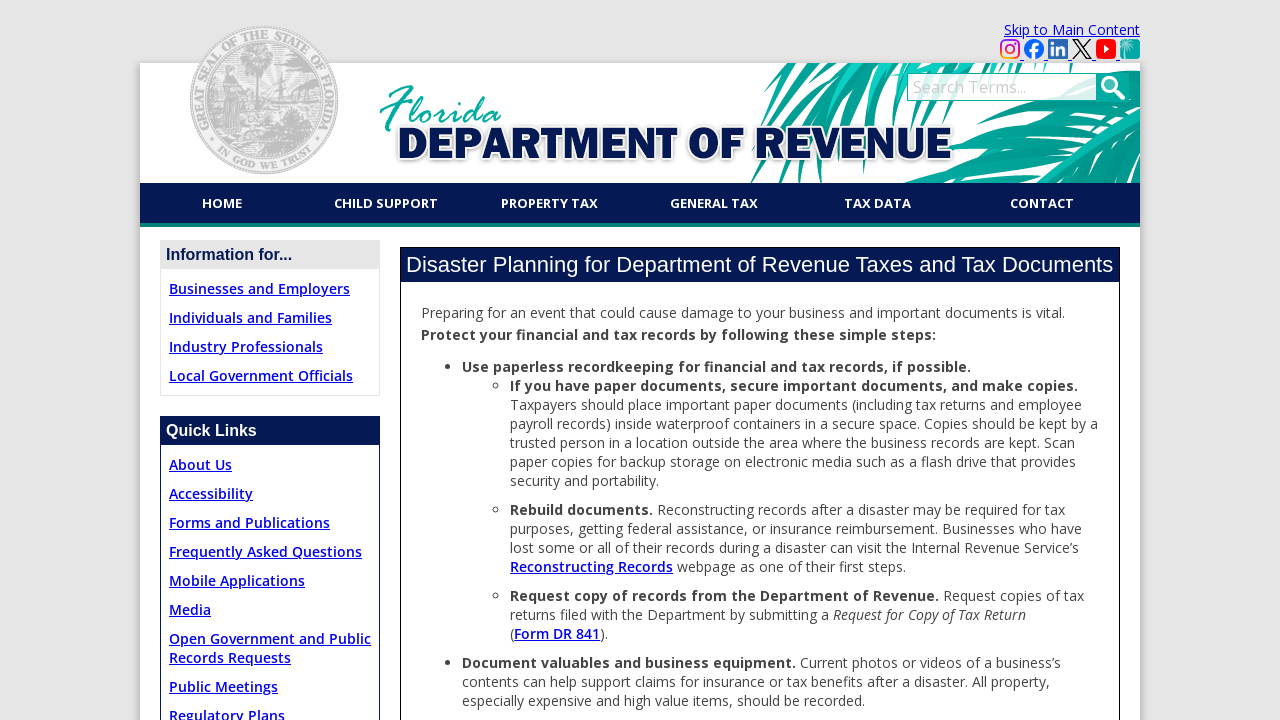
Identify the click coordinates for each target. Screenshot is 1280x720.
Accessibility (211, 493)
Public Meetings (223, 686)
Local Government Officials (261, 375)
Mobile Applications (237, 580)
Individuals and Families (250, 317)
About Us (200, 464)
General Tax (714, 203)
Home (222, 203)
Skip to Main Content (1072, 29)
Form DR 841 (557, 633)
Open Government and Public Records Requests (270, 648)
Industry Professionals (246, 346)
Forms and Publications (249, 522)
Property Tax (549, 203)
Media (190, 609)
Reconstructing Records (591, 566)
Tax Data (877, 203)
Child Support (386, 203)
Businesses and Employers (259, 288)
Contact (1042, 203)
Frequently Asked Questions (265, 551)
